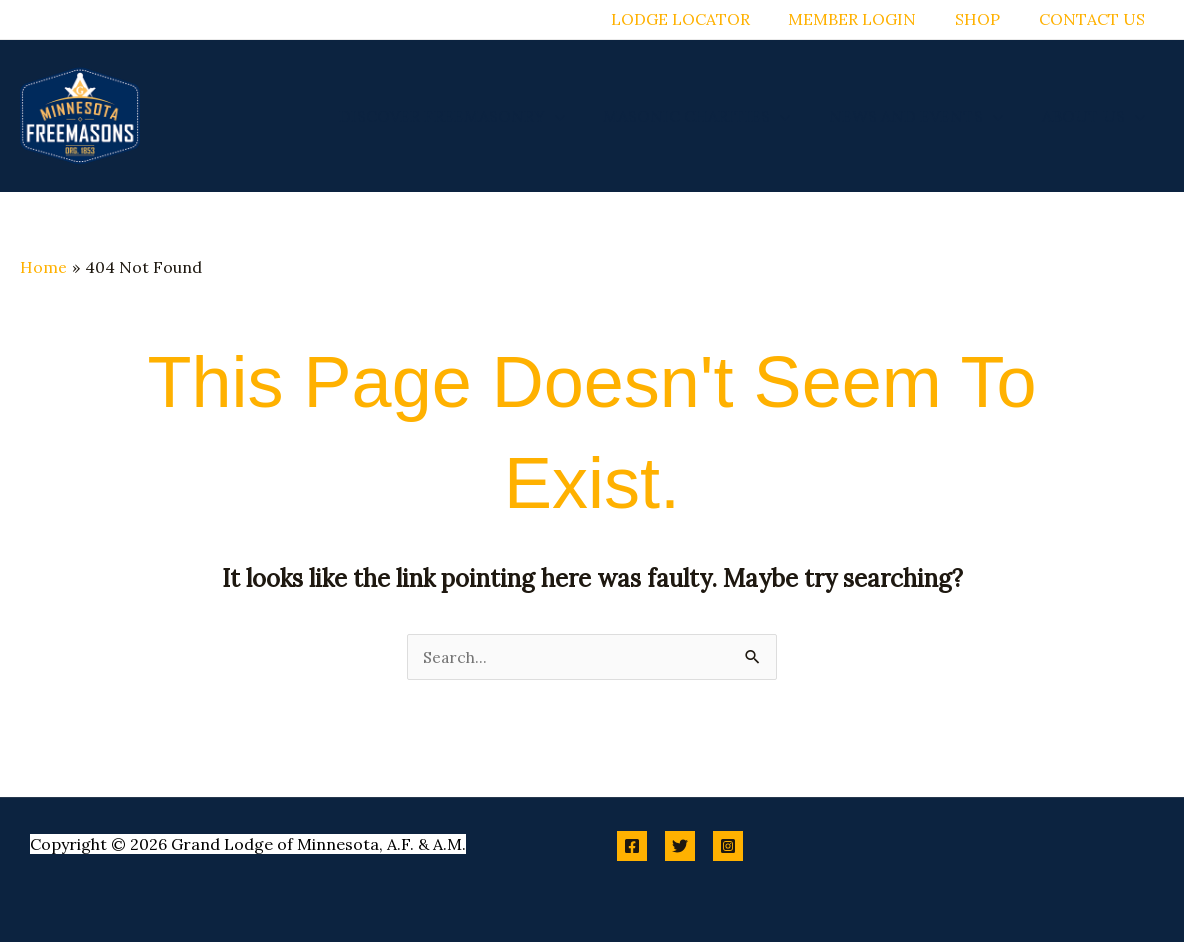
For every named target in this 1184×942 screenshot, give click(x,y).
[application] (578, 116)
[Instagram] (728, 846)
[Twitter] (680, 846)
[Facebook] (632, 846)
